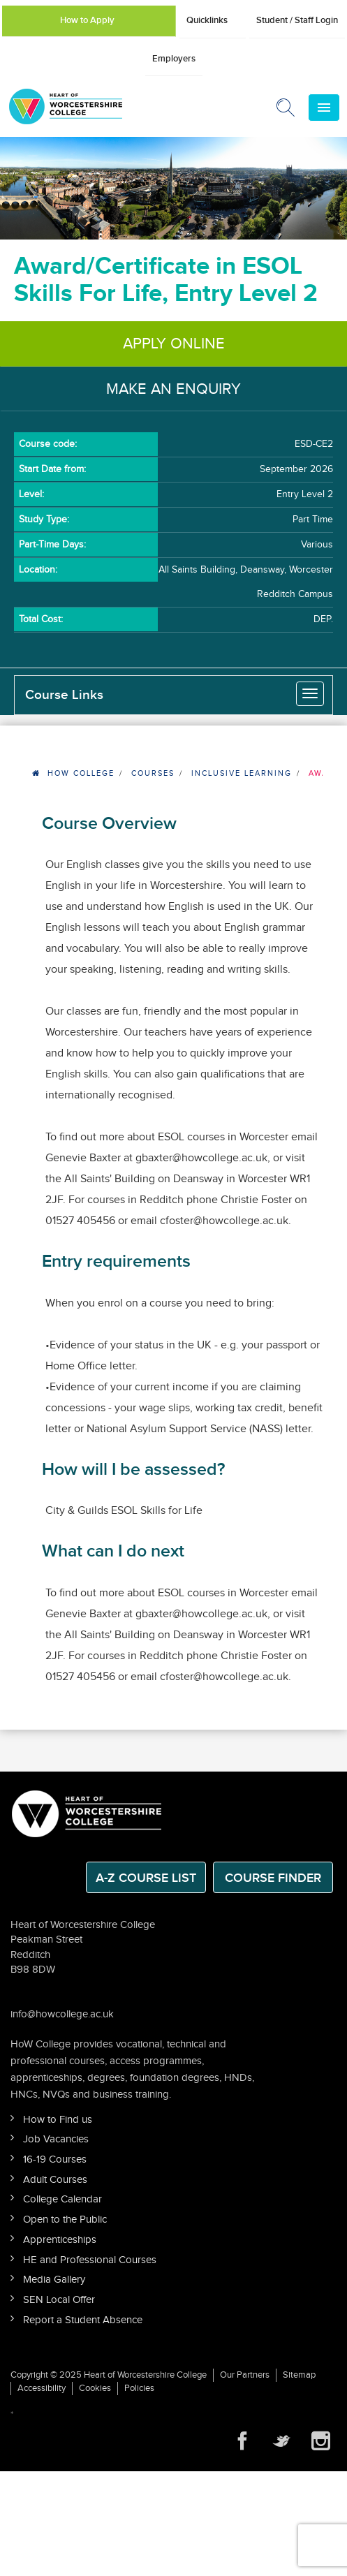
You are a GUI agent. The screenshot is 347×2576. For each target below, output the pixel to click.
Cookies (95, 2388)
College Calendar (62, 2199)
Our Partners (245, 2374)
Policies (139, 2388)
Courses (153, 773)
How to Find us (57, 2120)
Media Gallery (54, 2280)
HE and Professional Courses (89, 2260)
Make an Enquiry (173, 389)
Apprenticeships (59, 2240)
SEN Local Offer (59, 2300)
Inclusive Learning (241, 773)
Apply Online (174, 343)
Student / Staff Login (297, 20)
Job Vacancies (56, 2139)
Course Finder (273, 1878)
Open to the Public (65, 2219)
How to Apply (87, 20)
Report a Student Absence (82, 2320)
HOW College (81, 773)
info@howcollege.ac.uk (62, 2014)
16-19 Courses (55, 2159)
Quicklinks (207, 20)
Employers (173, 58)
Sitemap (299, 2374)
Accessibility (41, 2388)
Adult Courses (55, 2180)
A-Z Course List (146, 1878)
